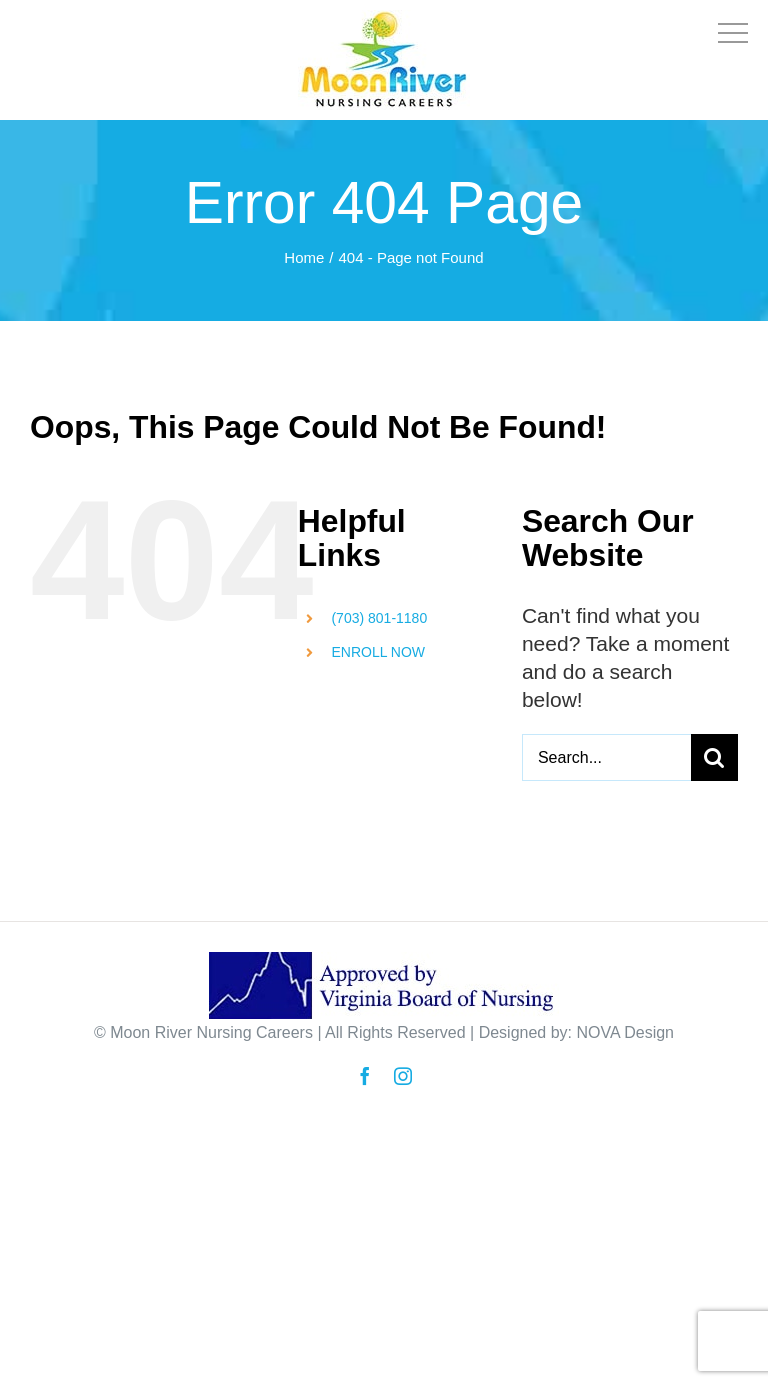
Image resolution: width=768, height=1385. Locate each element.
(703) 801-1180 (379, 618)
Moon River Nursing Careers (211, 1032)
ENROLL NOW (378, 652)
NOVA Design (625, 1032)
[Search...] (606, 757)
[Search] (714, 757)
